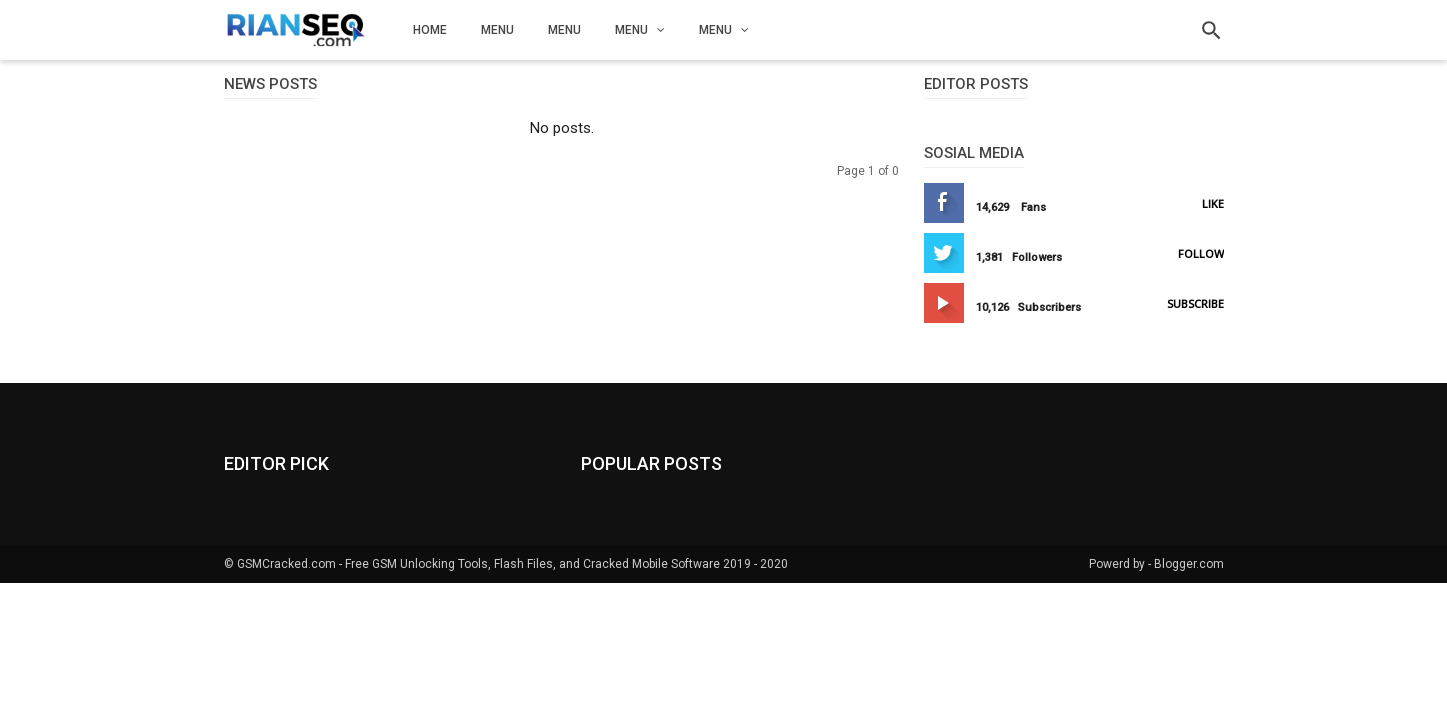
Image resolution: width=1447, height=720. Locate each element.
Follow (1201, 253)
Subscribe (1195, 303)
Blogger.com (1189, 564)
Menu (497, 30)
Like (1213, 203)
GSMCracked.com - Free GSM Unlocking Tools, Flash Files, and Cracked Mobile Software (478, 564)
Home (430, 30)
